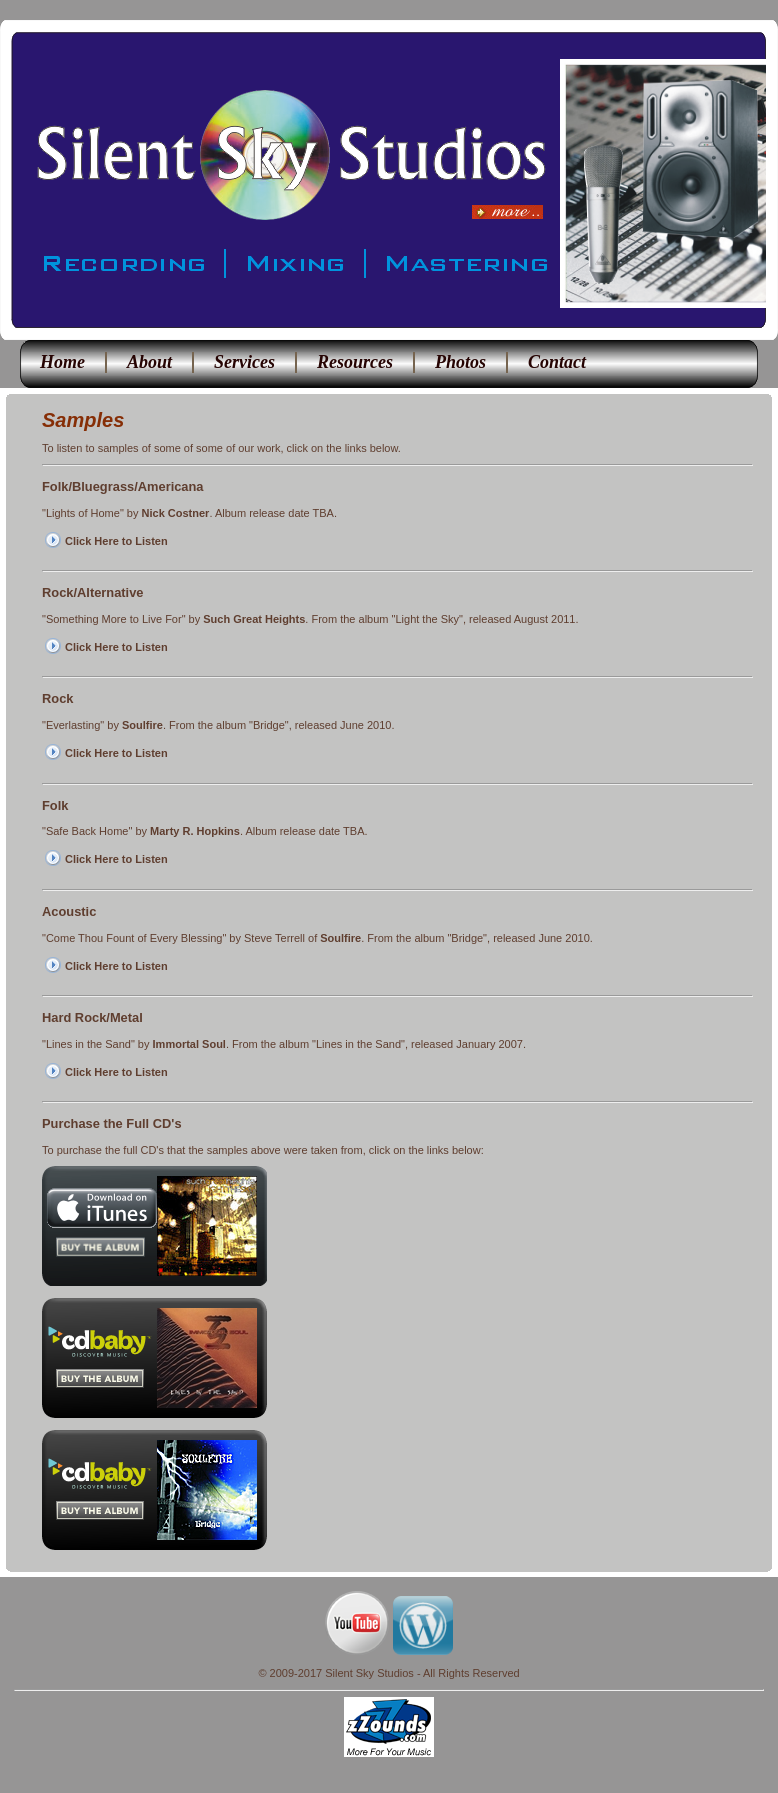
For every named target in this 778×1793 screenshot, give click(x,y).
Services (244, 362)
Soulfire (142, 725)
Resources (355, 362)
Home (62, 362)
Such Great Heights (254, 619)
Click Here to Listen (116, 541)
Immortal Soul (189, 1044)
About (149, 362)
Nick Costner (176, 513)
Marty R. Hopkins (195, 831)
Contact (557, 362)
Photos (460, 362)
